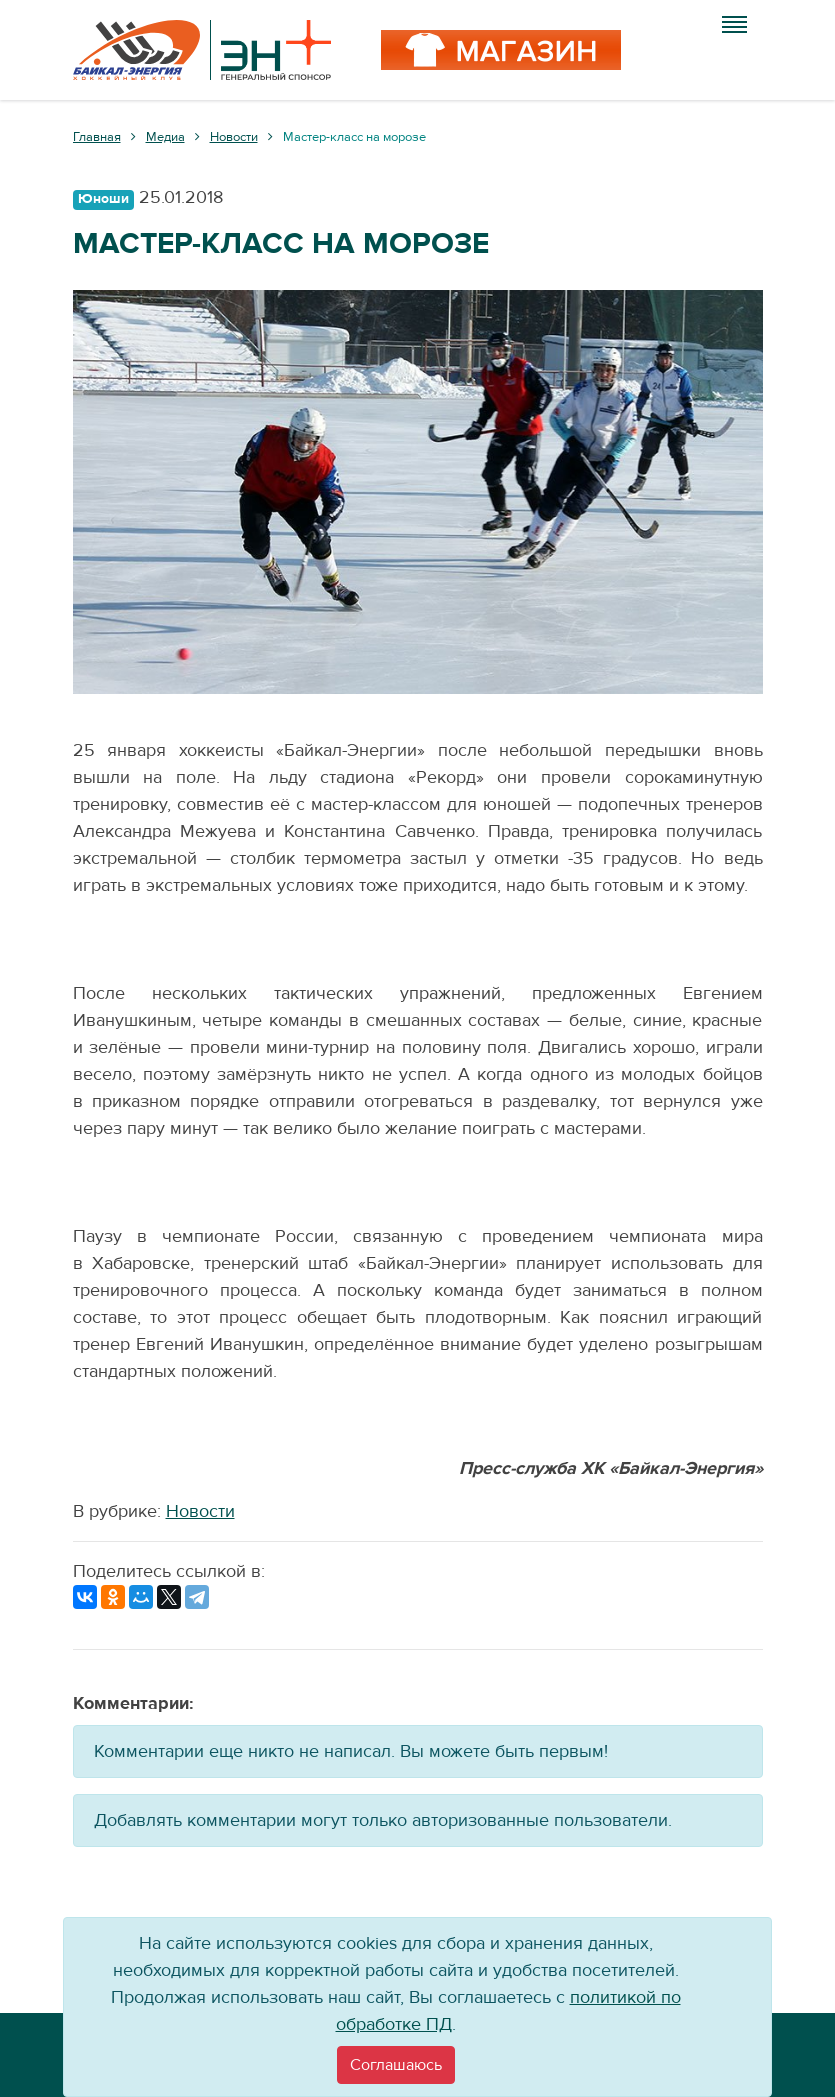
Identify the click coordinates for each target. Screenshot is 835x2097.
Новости (200, 1511)
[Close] (396, 2065)
